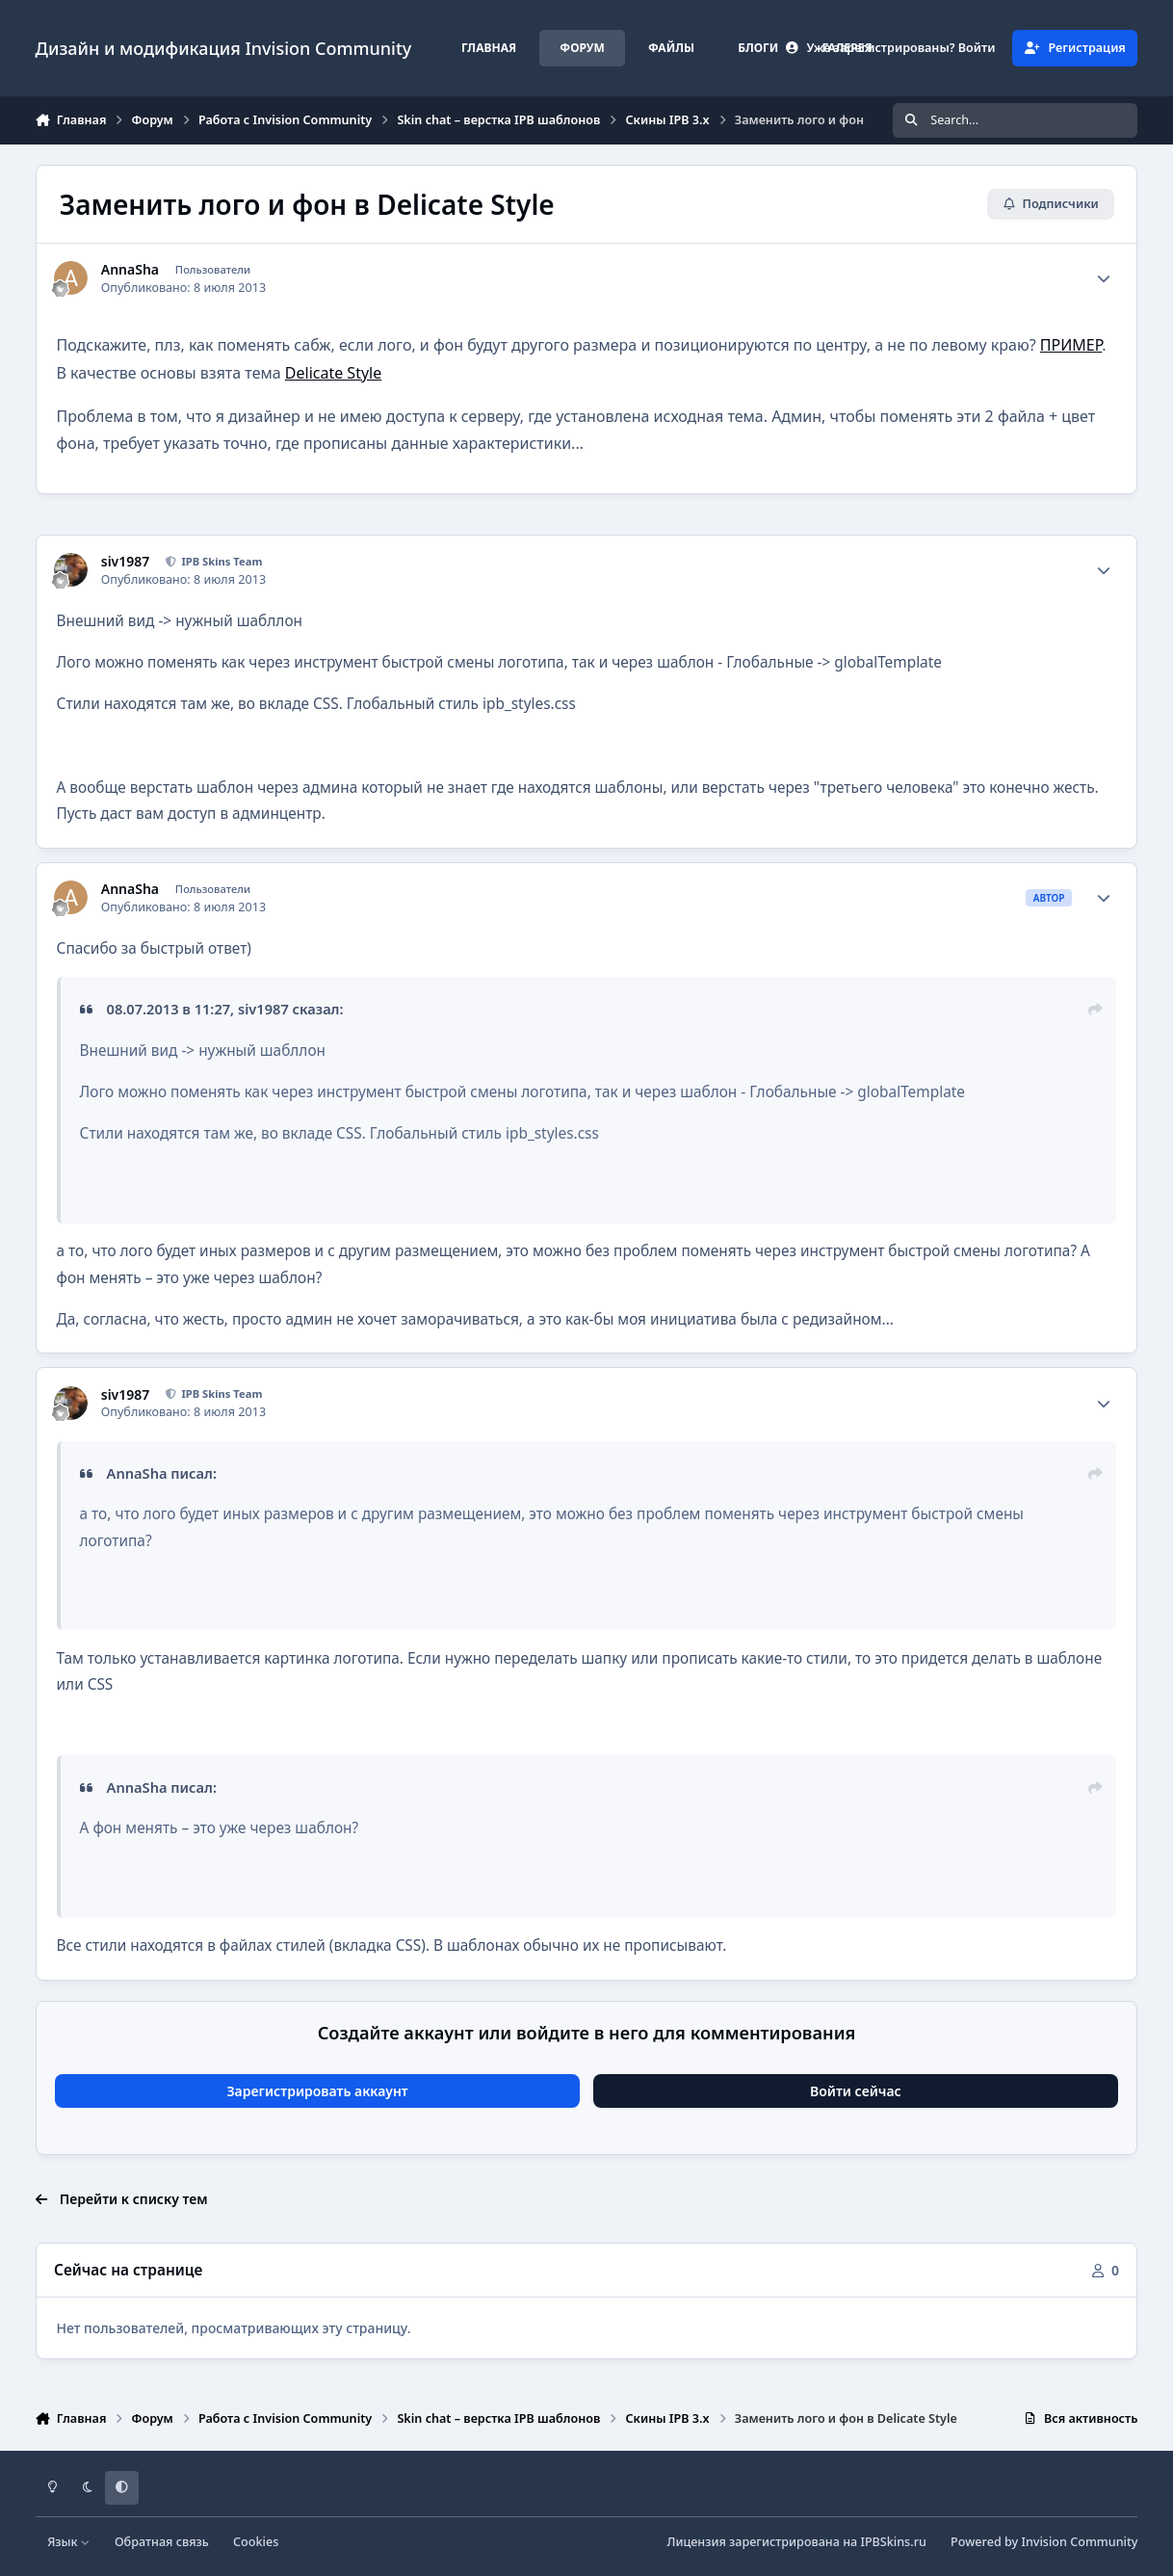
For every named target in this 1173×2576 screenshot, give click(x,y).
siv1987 (125, 561)
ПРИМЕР (1071, 344)
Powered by (1044, 2542)
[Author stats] (1103, 278)
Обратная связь (162, 2542)
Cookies (255, 2542)
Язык (69, 2542)
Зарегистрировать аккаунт (316, 2091)
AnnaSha (130, 269)
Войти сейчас (855, 2091)
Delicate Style (333, 372)
